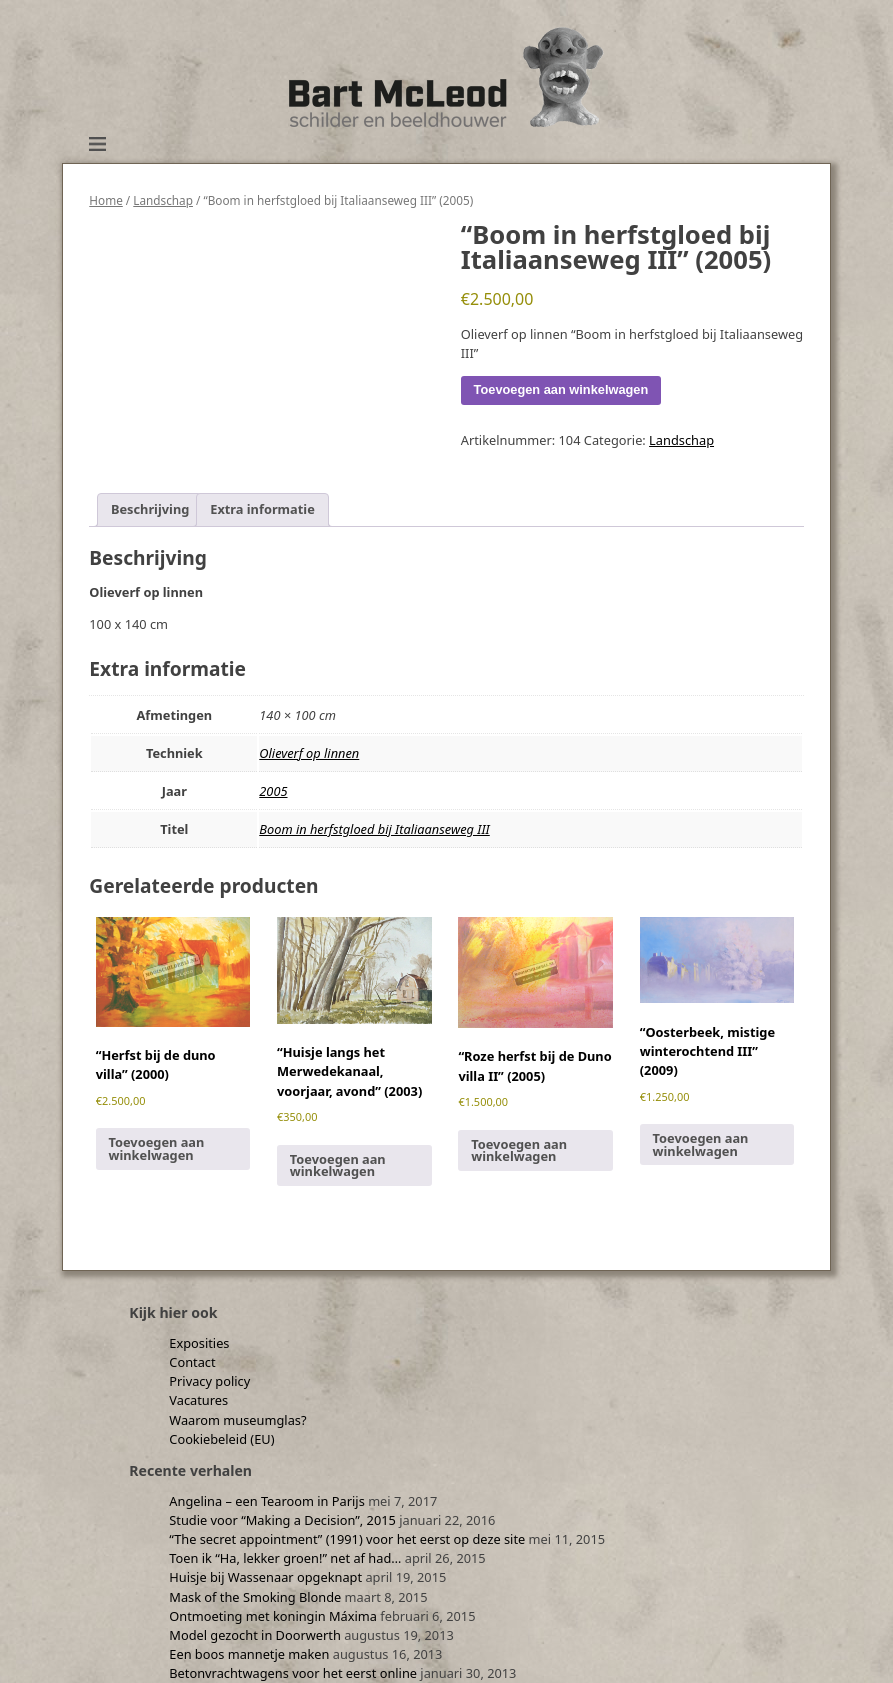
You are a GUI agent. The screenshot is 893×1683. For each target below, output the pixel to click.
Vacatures (198, 1400)
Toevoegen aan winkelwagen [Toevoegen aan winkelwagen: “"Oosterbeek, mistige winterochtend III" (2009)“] (701, 1144)
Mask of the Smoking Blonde (255, 1597)
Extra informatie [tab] (262, 509)
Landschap (163, 200)
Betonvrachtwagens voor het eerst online (293, 1673)
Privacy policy (209, 1381)
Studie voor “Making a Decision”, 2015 (282, 1520)
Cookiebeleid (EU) (221, 1439)
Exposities (199, 1343)
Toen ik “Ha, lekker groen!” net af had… (285, 1558)
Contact (192, 1362)
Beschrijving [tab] (150, 509)
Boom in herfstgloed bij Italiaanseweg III (374, 829)
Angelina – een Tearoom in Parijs (267, 1501)
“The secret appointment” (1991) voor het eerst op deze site (347, 1539)
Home (105, 200)
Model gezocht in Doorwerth (255, 1635)
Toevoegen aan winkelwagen (561, 389)
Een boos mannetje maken (249, 1654)
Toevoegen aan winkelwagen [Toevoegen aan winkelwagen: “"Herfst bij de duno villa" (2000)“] (156, 1148)
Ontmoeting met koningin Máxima (273, 1616)
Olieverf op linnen (309, 753)
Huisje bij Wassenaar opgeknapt (265, 1577)
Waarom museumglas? (237, 1420)
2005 (273, 791)
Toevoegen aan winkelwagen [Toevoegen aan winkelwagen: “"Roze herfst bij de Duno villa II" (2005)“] (519, 1150)
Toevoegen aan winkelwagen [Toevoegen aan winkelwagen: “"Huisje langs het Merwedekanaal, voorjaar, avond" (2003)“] (338, 1165)
